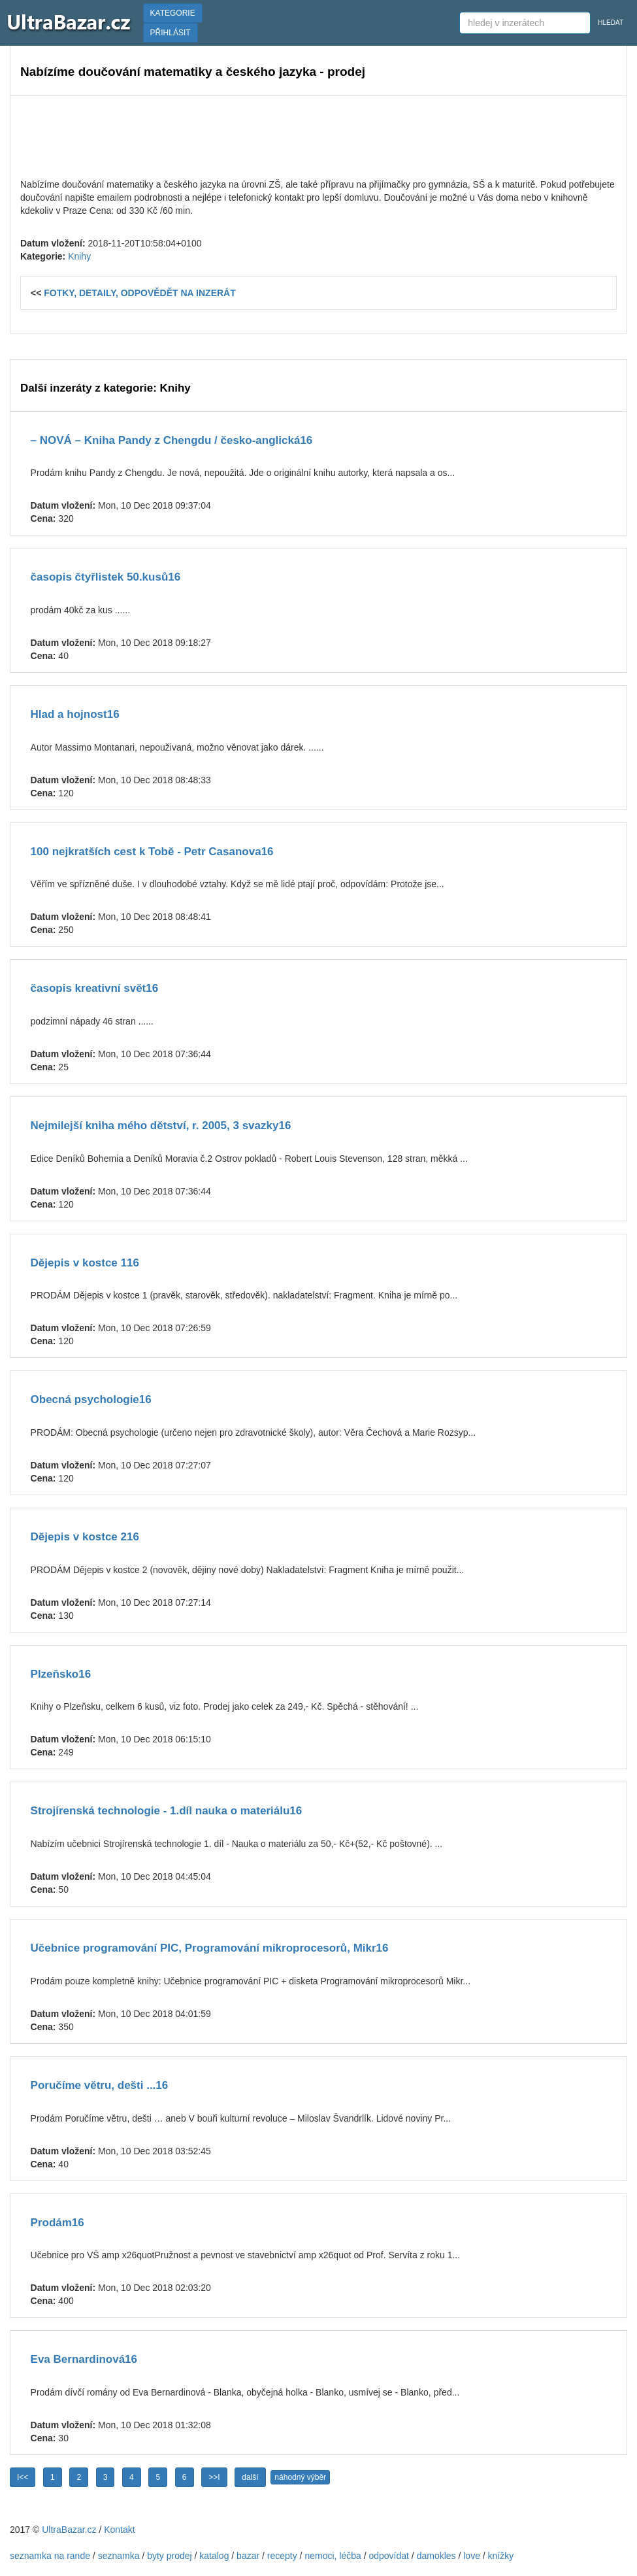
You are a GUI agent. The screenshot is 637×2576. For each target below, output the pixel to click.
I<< (22, 2477)
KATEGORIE (172, 13)
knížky (501, 2556)
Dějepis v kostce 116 (85, 1263)
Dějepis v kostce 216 (85, 1537)
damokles (436, 2556)
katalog (214, 2556)
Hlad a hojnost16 (75, 714)
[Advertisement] (318, 135)
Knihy (79, 256)
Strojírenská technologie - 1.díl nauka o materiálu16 (166, 1811)
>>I (214, 2477)
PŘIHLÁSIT (170, 32)
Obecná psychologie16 (91, 1399)
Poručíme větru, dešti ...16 (100, 2085)
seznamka (119, 2556)
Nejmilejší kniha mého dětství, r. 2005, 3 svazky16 (161, 1125)
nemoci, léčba (332, 2556)
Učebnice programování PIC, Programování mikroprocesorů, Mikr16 (210, 1948)
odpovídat (388, 2556)
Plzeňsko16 (61, 1674)
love (471, 2556)
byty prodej (169, 2556)
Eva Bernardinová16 (84, 2359)
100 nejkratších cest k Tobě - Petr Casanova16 (152, 851)
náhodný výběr (300, 2477)
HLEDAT (610, 22)
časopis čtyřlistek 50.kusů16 (106, 577)
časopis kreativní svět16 (95, 988)
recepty (282, 2556)
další (250, 2477)
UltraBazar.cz (69, 2529)
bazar (248, 2556)
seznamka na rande (50, 2556)
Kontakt (119, 2529)
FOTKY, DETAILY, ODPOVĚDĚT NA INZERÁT (140, 293)
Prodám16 (57, 2222)
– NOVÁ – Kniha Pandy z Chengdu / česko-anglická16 (172, 440)
